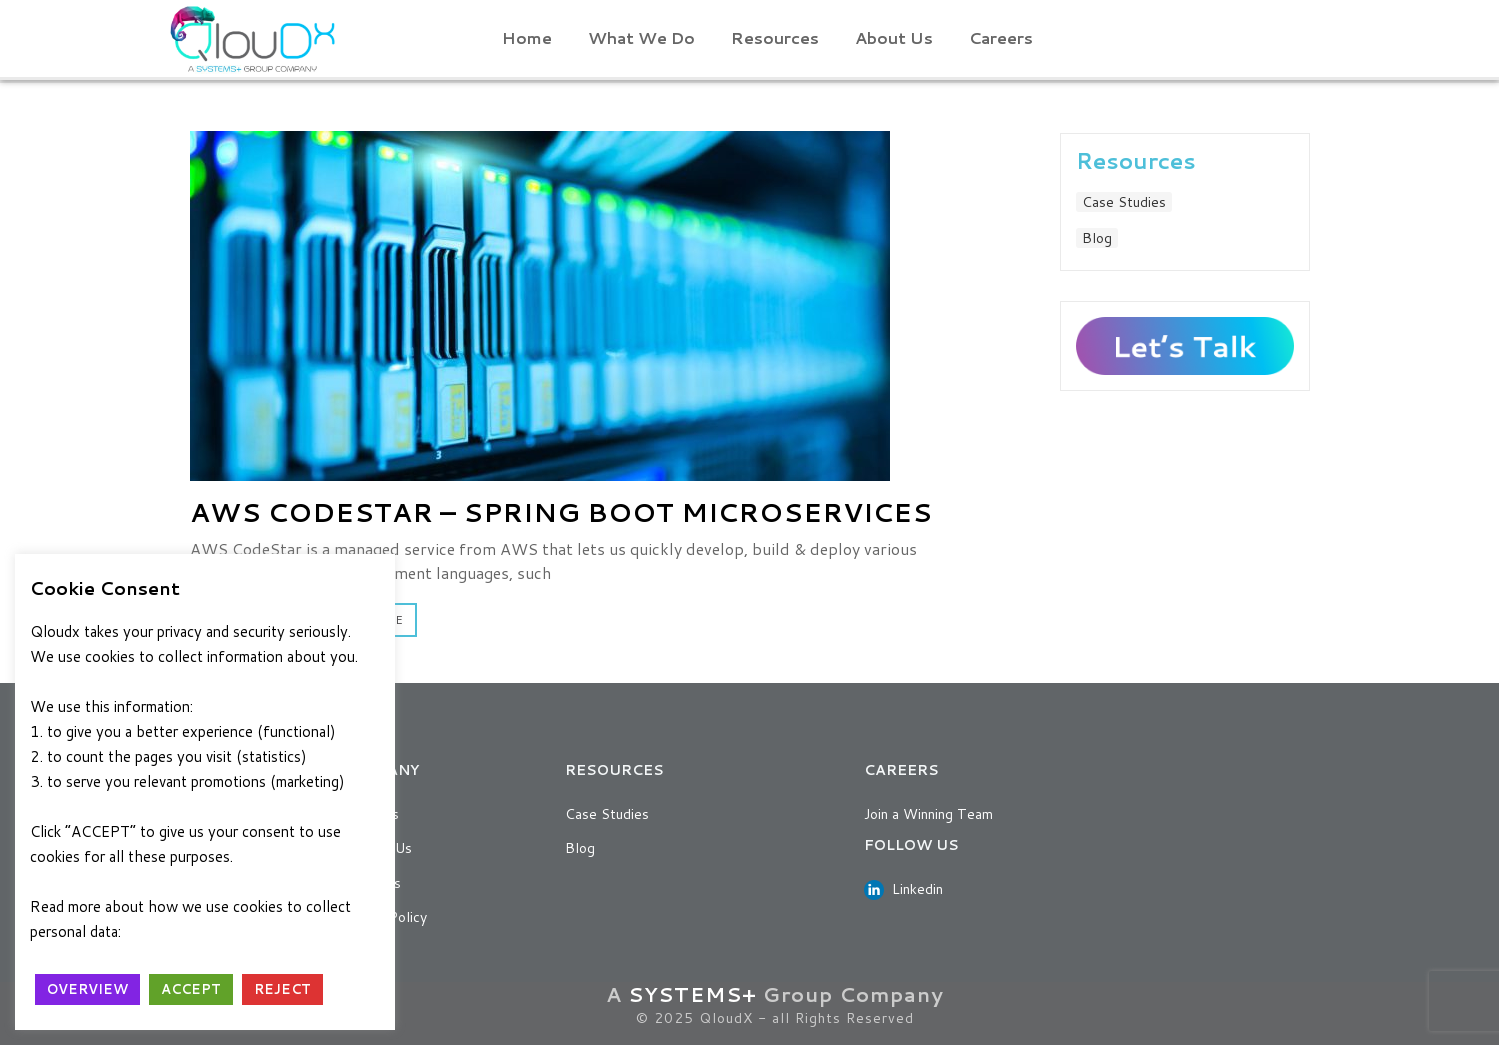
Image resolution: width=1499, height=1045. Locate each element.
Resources (775, 37)
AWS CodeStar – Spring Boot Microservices (561, 512)
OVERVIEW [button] (87, 989)
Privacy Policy (179, 931)
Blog (1097, 238)
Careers (1001, 37)
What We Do (641, 37)
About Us (894, 37)
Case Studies (1124, 202)
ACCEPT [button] (191, 989)
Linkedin (903, 889)
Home (527, 37)
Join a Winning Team (928, 814)
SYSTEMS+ (692, 994)
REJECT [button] (282, 989)
